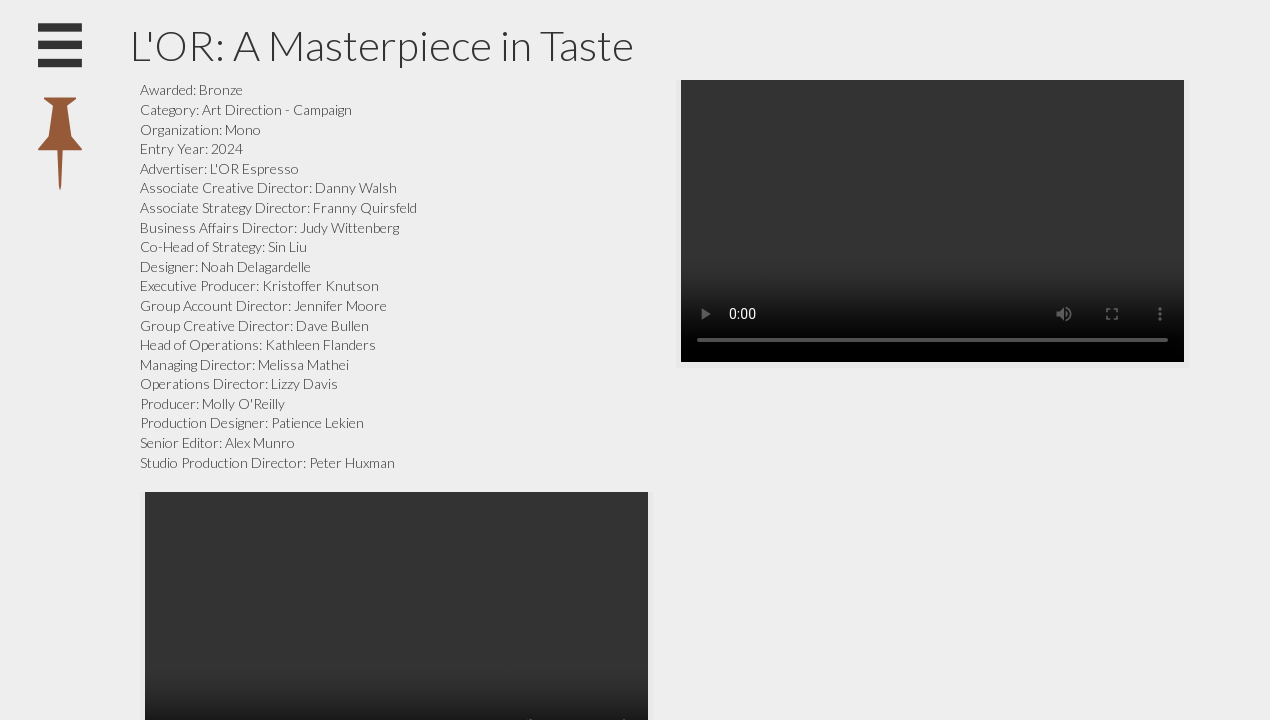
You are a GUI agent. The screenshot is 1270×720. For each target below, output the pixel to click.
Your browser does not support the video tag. (932, 221)
